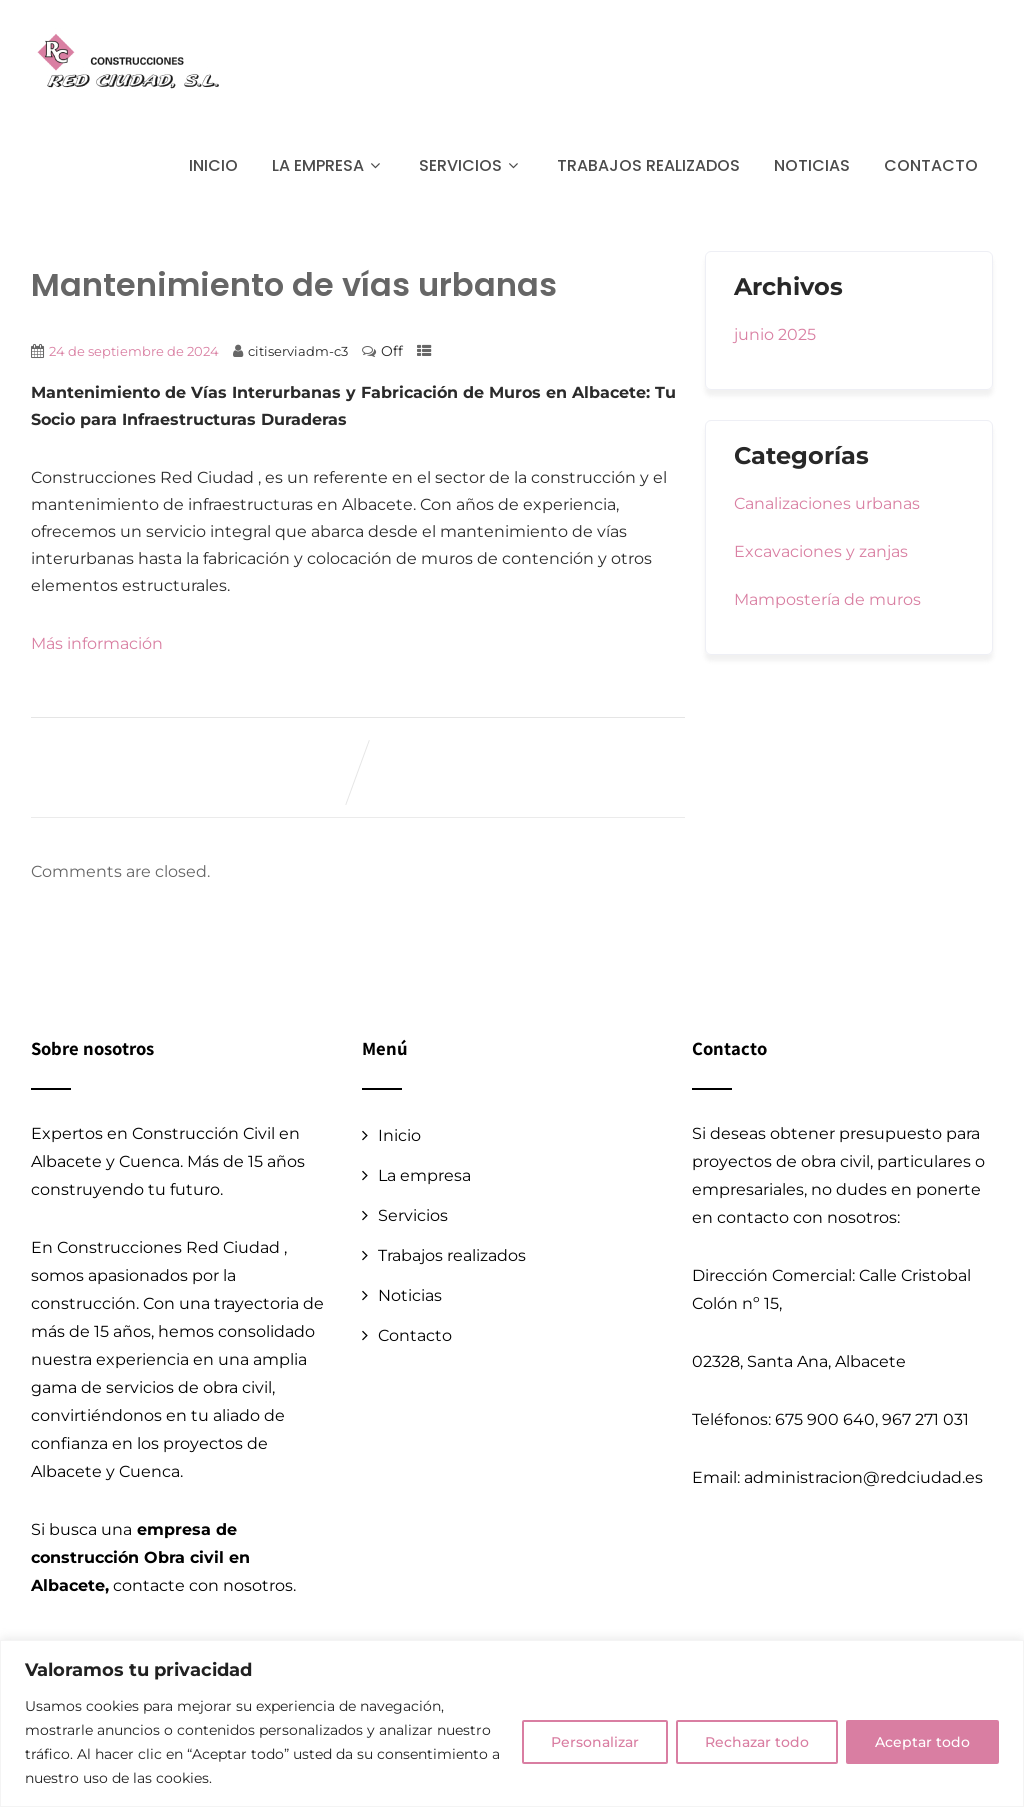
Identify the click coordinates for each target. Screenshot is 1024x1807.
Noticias (812, 165)
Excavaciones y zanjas (821, 551)
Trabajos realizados (648, 165)
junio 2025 (775, 334)
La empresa (328, 165)
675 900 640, (826, 1419)
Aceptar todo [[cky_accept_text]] (922, 1742)
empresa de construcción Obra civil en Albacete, (140, 1557)
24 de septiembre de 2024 (134, 351)
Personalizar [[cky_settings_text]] (595, 1742)
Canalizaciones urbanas (827, 503)
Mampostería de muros (827, 599)
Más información (97, 643)
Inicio (213, 165)
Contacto (931, 165)
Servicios (471, 165)
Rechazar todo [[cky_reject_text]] (757, 1742)
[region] (512, 1723)
